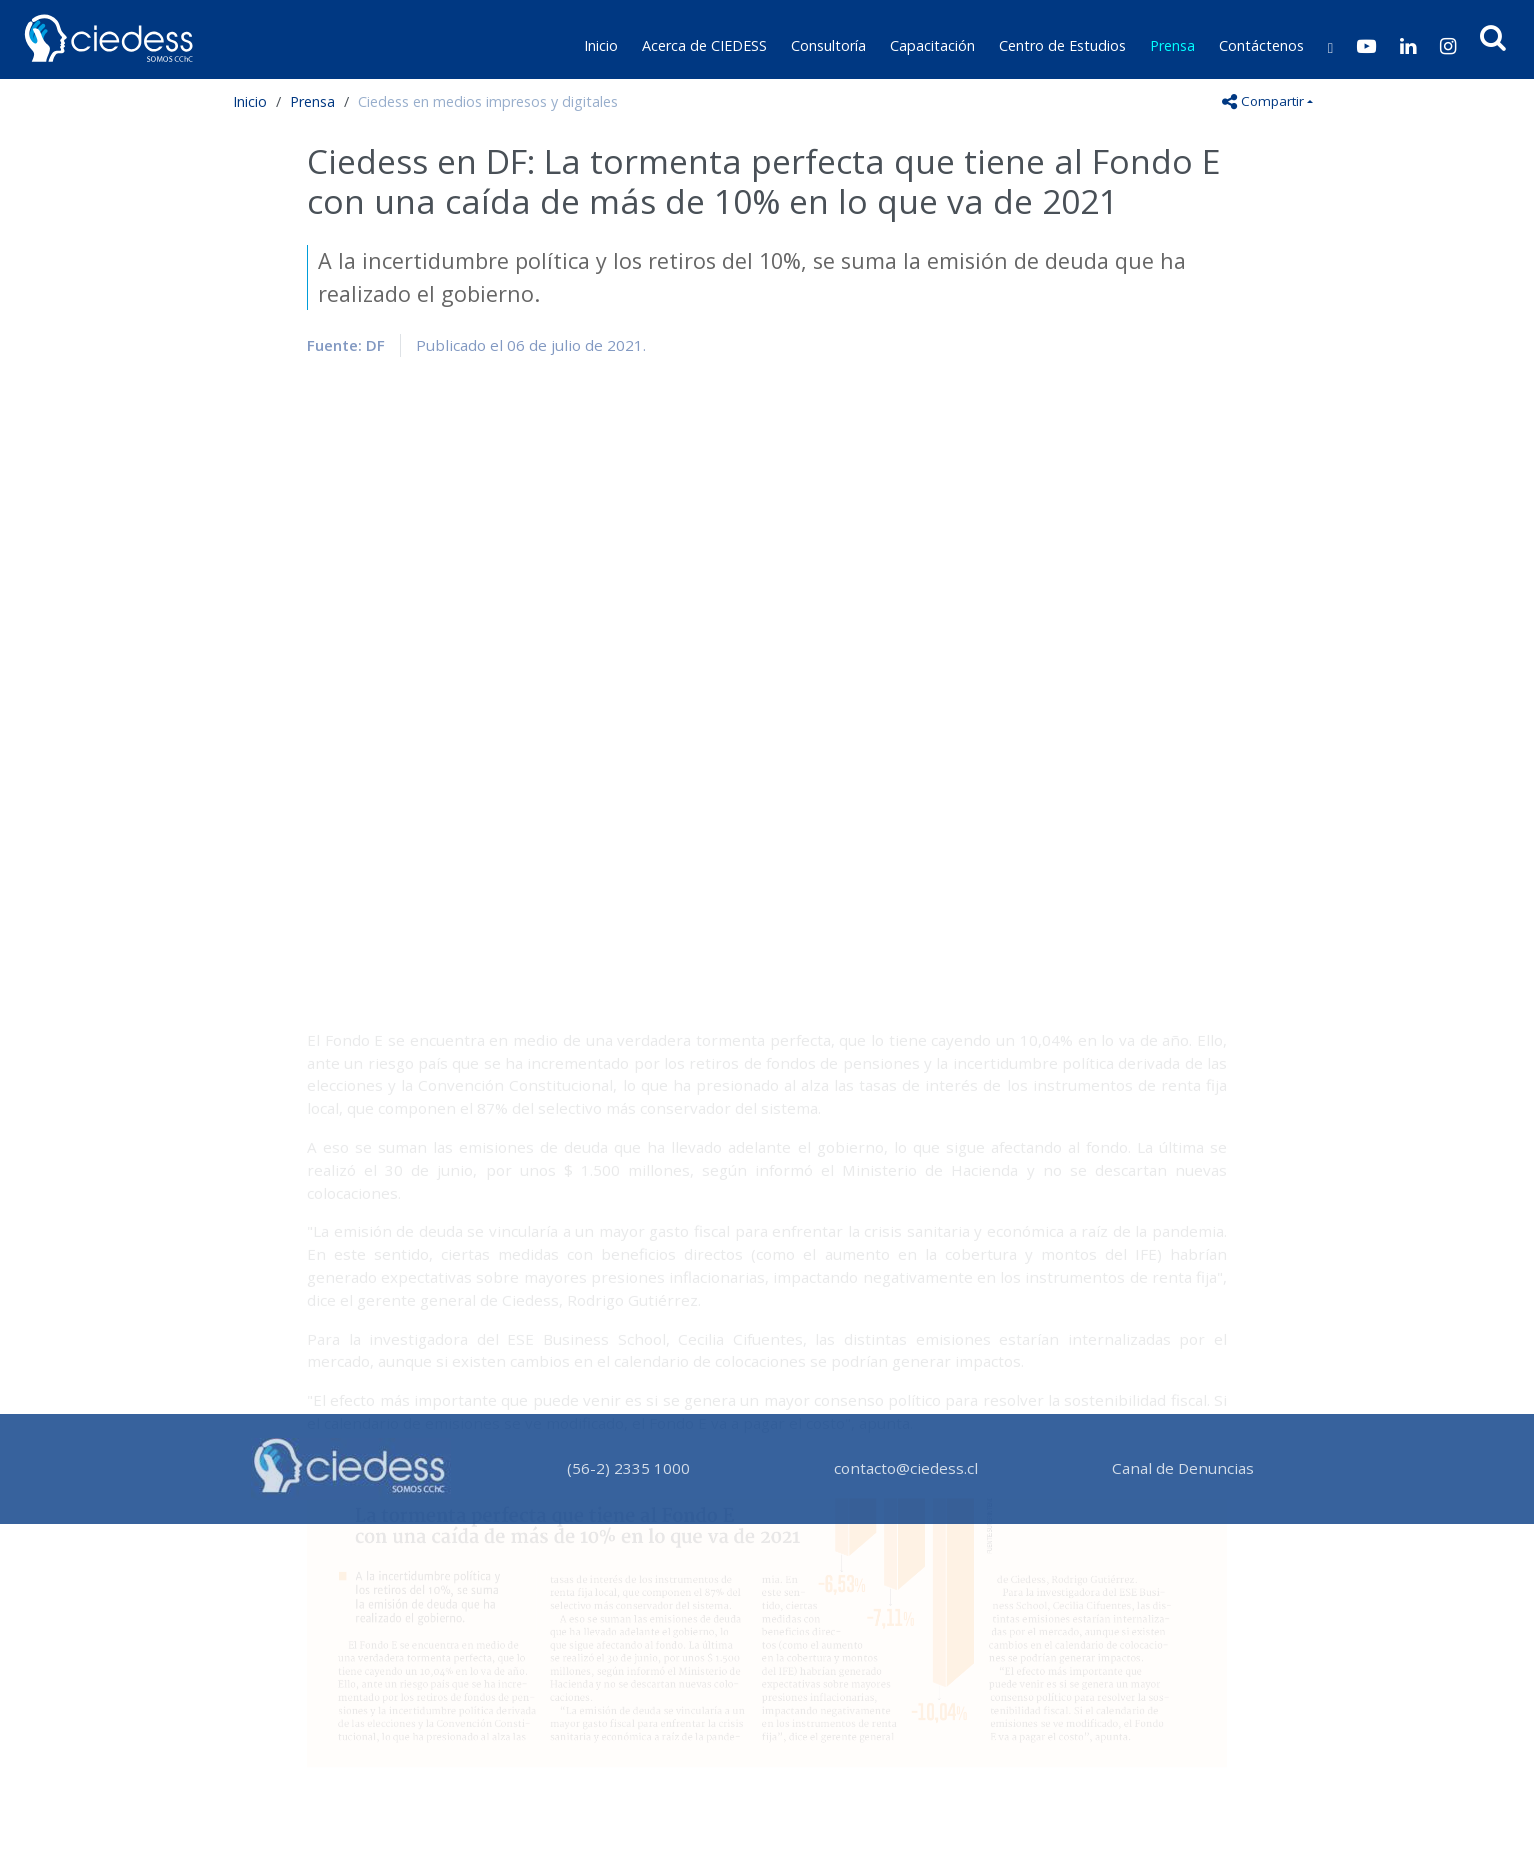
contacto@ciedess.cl (906, 1468)
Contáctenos (1261, 45)
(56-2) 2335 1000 (628, 1468)
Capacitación (932, 45)
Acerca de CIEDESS (704, 45)
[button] (1493, 37)
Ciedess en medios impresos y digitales (488, 101)
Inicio (601, 45)
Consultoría (828, 45)
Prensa (1172, 45)
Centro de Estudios (1062, 45)
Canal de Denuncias (1183, 1468)
